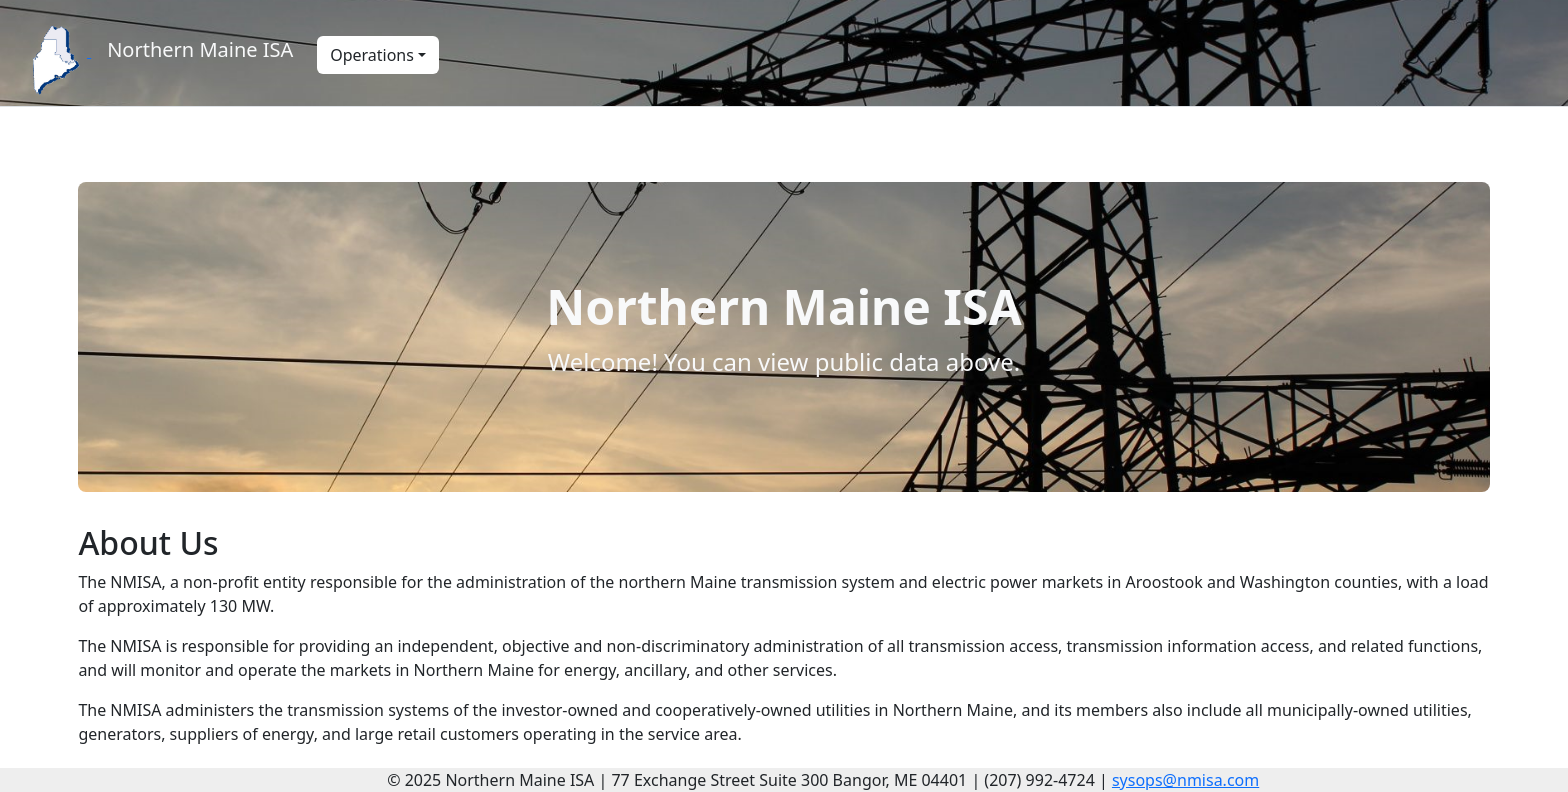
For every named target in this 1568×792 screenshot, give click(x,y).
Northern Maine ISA (200, 49)
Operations (372, 55)
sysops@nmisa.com (1185, 780)
